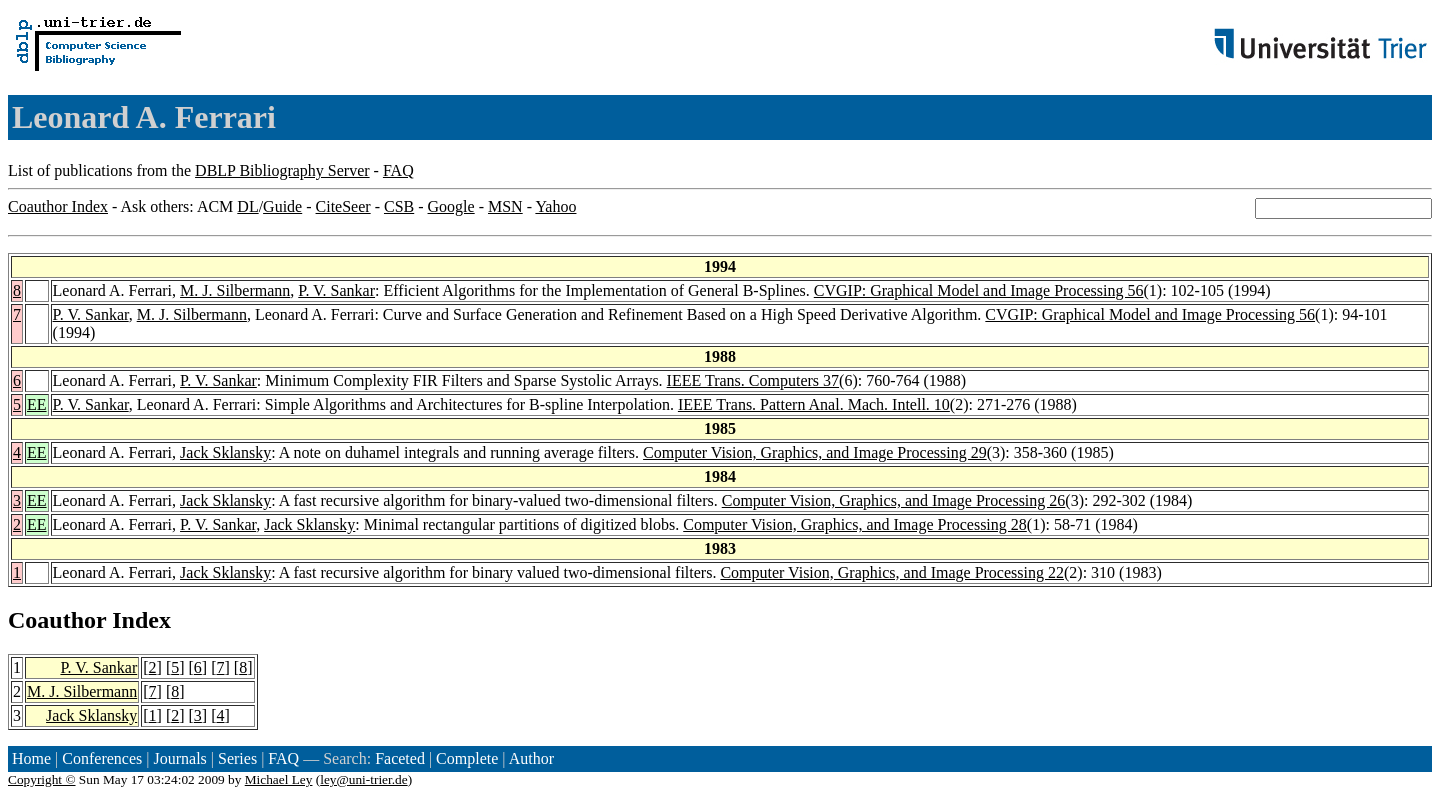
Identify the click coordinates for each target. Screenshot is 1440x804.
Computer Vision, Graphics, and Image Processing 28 (855, 524)
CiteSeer (343, 206)
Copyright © (42, 779)
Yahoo (555, 206)
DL (247, 206)
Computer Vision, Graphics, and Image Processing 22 (892, 572)
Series (237, 758)
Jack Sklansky (225, 452)
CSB (399, 206)
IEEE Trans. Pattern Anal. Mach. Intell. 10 (814, 404)
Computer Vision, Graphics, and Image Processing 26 (894, 500)
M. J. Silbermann (235, 290)
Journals (179, 758)
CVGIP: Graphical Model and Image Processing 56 (979, 290)
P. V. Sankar (336, 290)
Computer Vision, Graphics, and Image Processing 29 (815, 452)
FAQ (398, 170)
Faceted (400, 758)
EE (37, 404)
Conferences (102, 758)
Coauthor (57, 620)
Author (531, 758)
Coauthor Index (58, 206)
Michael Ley (279, 779)
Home (31, 758)
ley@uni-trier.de (363, 779)
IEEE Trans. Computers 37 (753, 380)
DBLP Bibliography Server (282, 170)
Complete (467, 758)
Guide (282, 206)
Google (451, 206)
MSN (505, 206)
